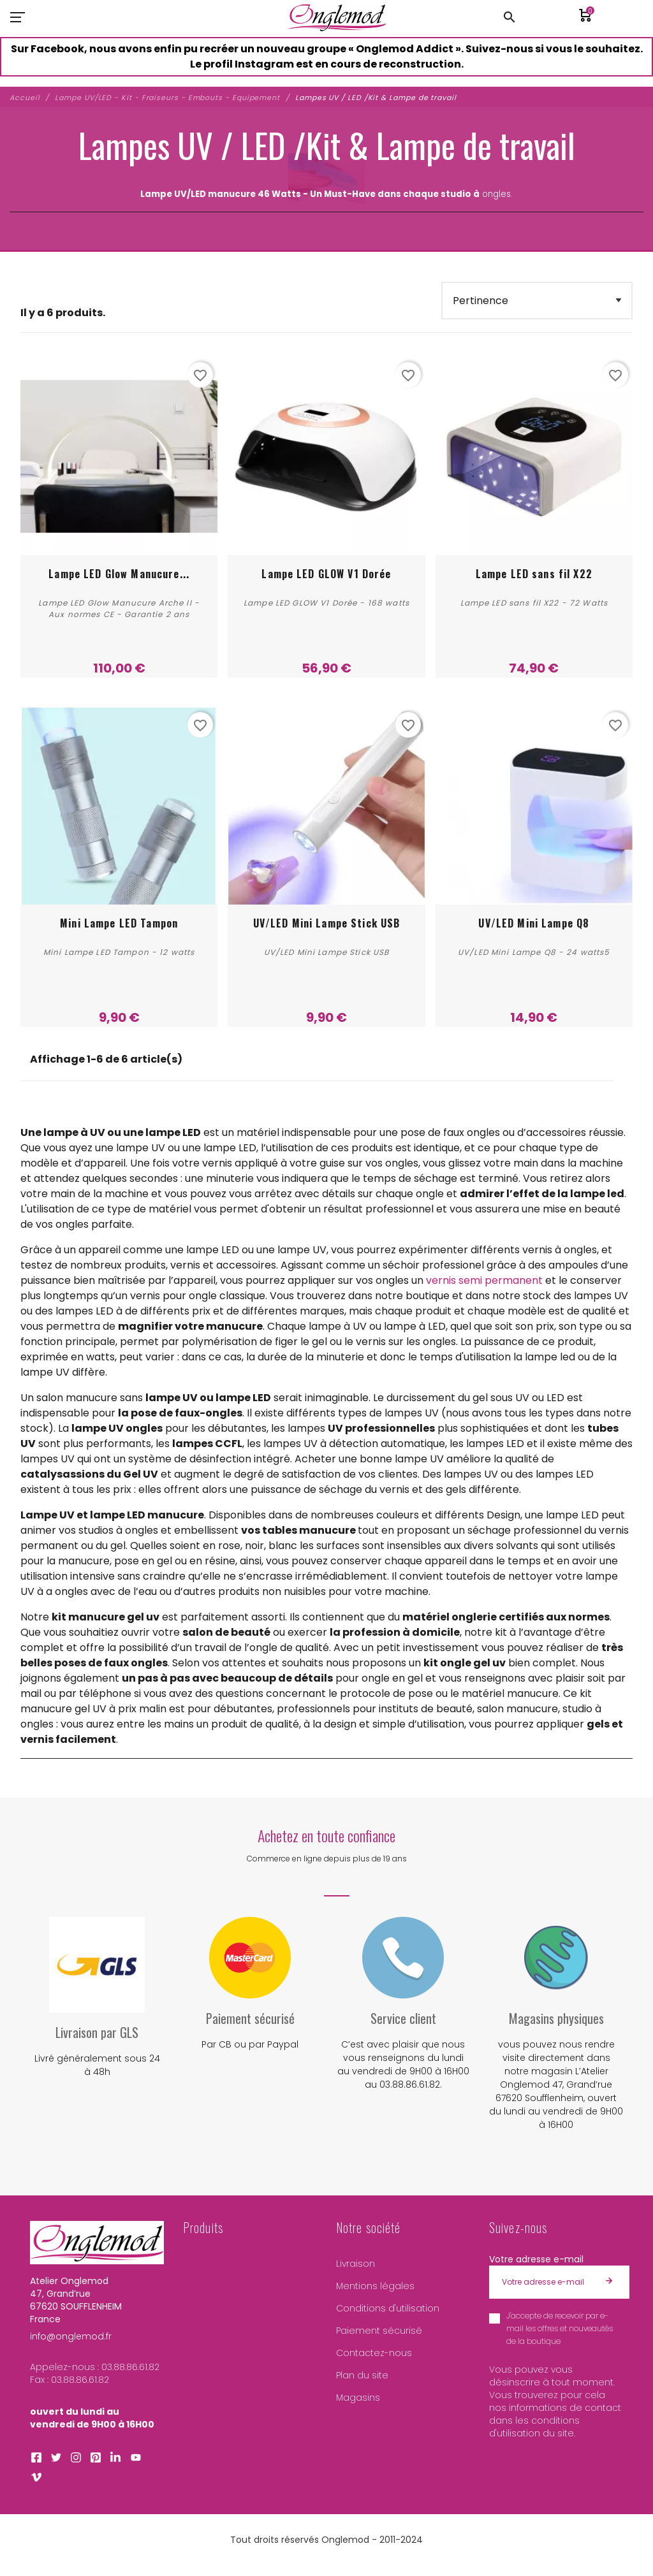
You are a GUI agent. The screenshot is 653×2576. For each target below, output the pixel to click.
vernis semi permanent (484, 1280)
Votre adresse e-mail (536, 2259)
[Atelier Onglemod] (337, 17)
